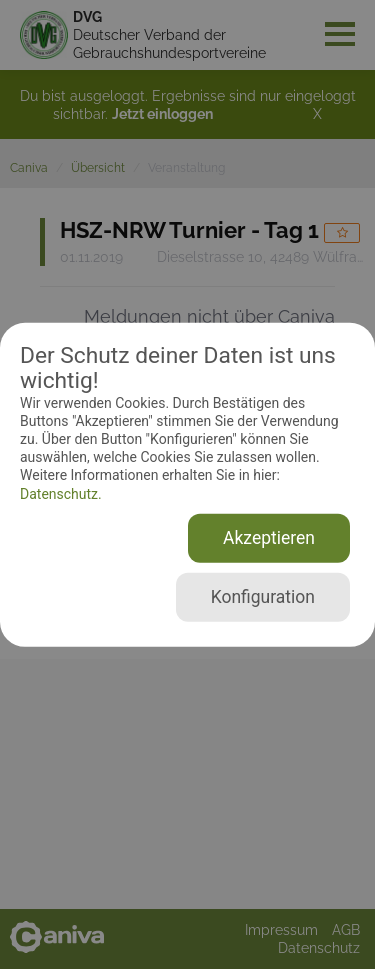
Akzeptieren (269, 538)
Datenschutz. (61, 493)
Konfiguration (263, 597)
